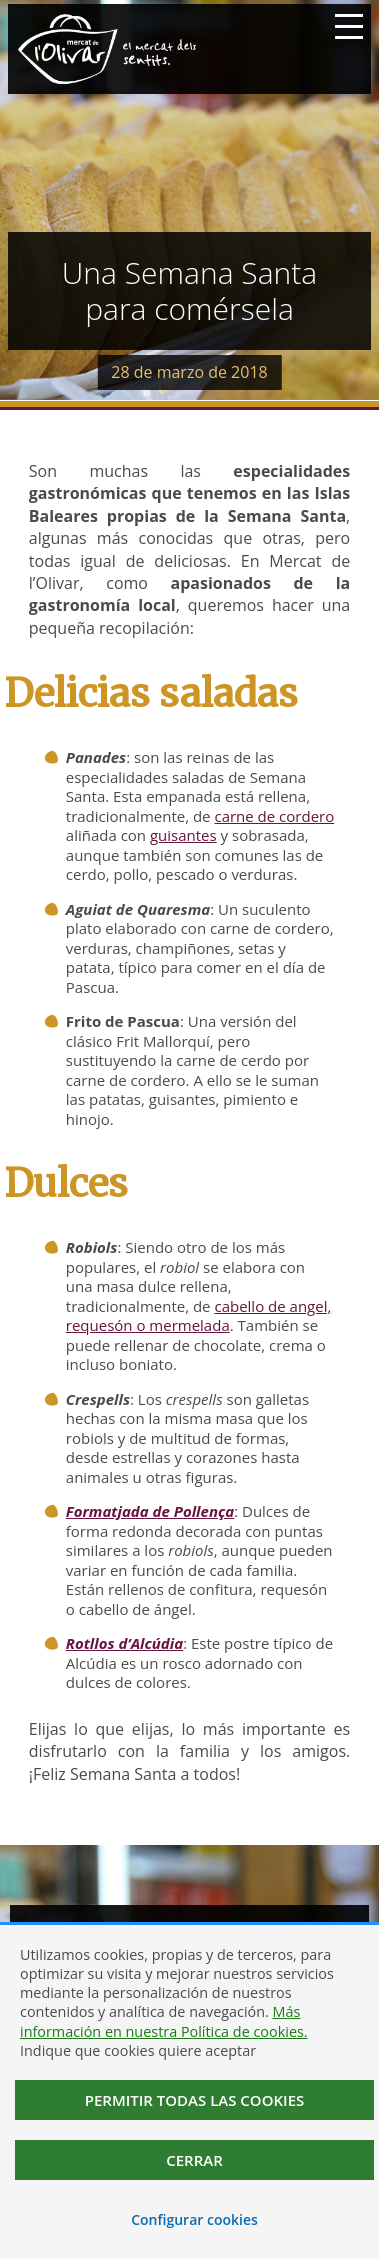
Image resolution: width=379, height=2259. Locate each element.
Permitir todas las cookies (195, 2100)
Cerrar (194, 2160)
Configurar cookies (194, 2219)
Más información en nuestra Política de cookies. (164, 2021)
